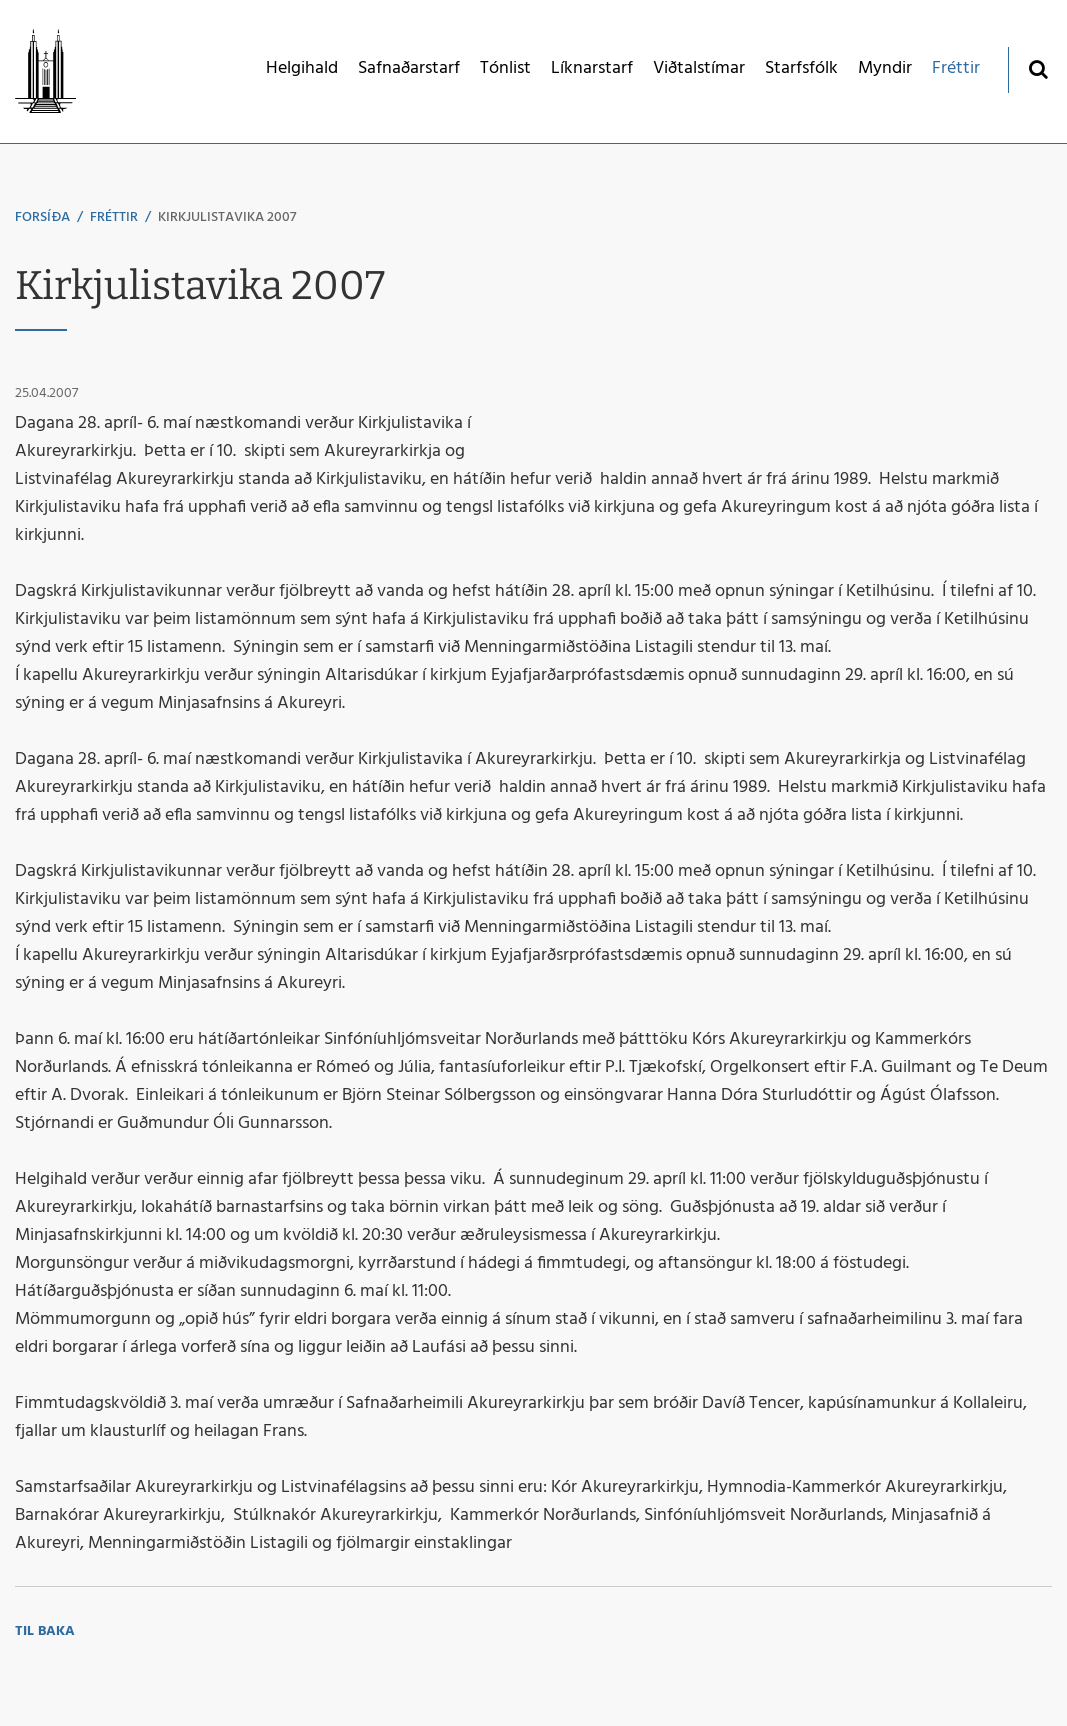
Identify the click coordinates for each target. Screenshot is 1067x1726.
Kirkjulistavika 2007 (227, 217)
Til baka (45, 1631)
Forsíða (42, 217)
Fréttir (114, 217)
